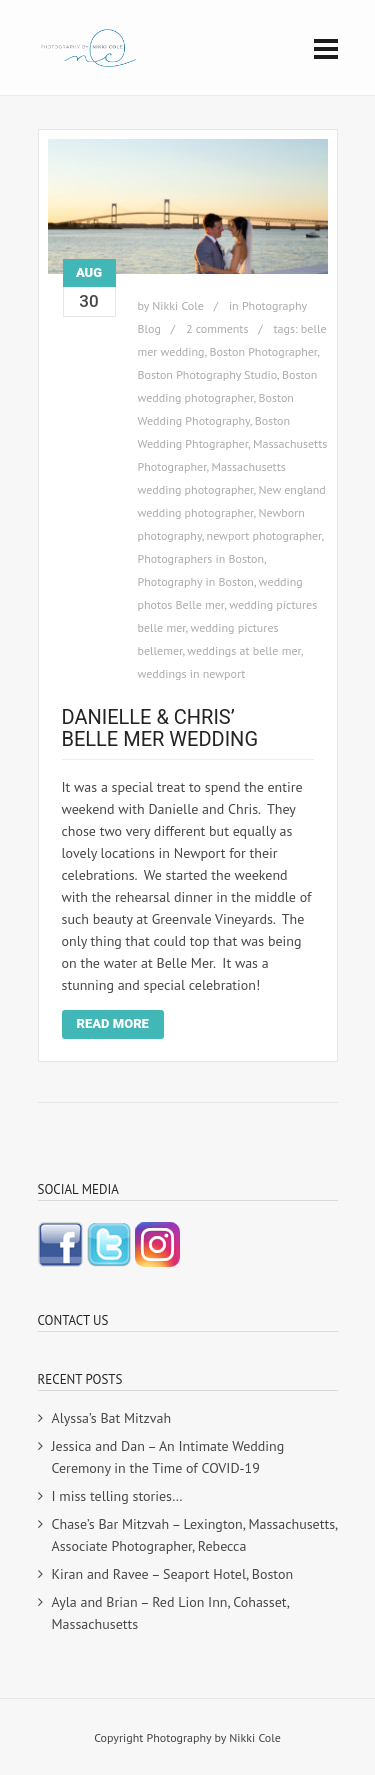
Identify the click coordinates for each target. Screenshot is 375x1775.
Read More (113, 1023)
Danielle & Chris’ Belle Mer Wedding (160, 728)
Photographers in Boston (201, 558)
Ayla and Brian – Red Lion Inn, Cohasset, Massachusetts (170, 1613)
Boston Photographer (264, 351)
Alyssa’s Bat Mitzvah (112, 1418)
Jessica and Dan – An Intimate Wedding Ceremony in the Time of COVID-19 (168, 1457)
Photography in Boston (196, 581)
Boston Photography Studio (207, 374)
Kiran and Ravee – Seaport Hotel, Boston (173, 1574)
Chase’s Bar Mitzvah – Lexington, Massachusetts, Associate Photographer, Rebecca (195, 1535)
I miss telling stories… (117, 1496)
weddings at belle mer (244, 650)
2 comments (217, 328)
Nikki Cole (178, 305)
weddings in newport (192, 673)
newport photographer (264, 535)
